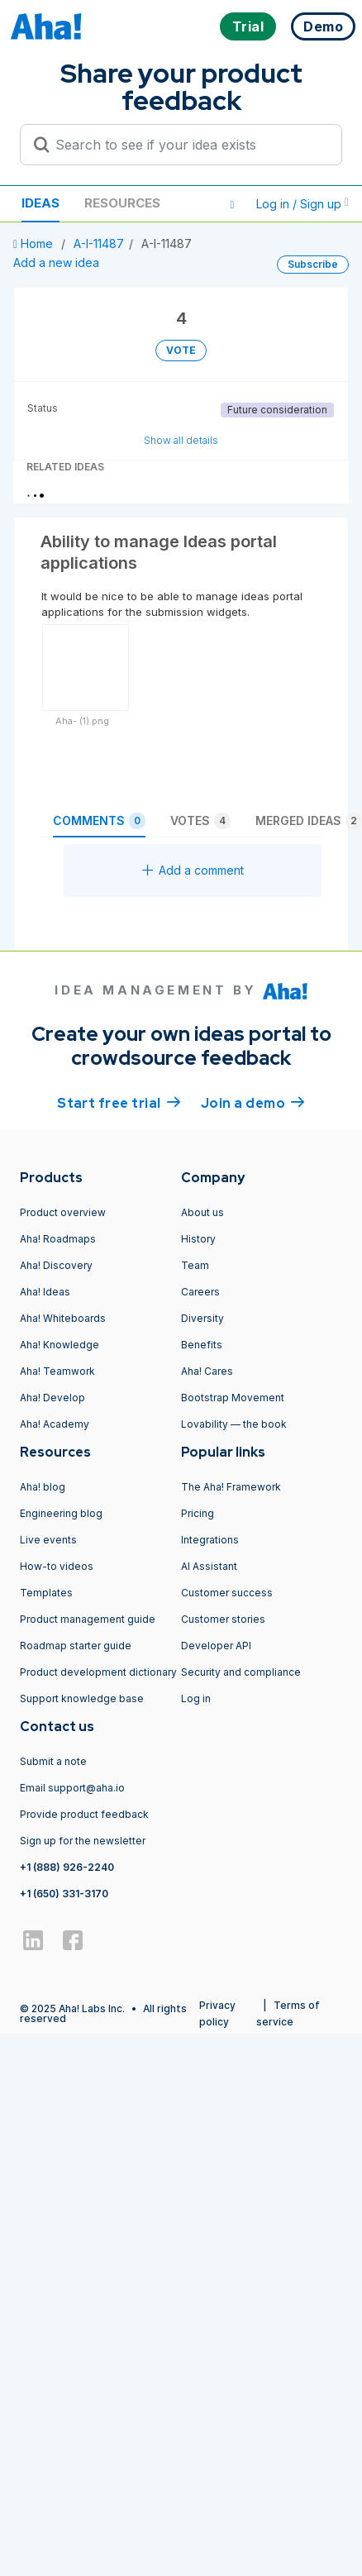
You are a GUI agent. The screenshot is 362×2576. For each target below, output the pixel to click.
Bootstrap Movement (232, 1397)
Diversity (202, 1318)
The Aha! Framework (231, 1487)
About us (202, 1212)
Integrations (210, 1540)
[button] (232, 204)
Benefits (201, 1344)
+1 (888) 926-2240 (67, 1867)
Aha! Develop (52, 1397)
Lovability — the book (234, 1424)
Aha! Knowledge (59, 1344)
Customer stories (223, 1619)
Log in (196, 1698)
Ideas (40, 203)
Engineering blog (61, 1513)
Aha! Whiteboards (63, 1318)
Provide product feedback (84, 1814)
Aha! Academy (54, 1424)
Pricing (197, 1513)
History (198, 1239)
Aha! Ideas (45, 1292)
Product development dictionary (98, 1672)
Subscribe (313, 264)
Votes (200, 821)
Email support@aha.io (72, 1788)
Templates (46, 1592)
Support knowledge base (82, 1698)
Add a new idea (56, 262)
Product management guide (87, 1619)
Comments (99, 821)
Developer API (216, 1645)
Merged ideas (308, 821)
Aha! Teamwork (57, 1371)
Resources (122, 203)
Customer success (227, 1592)
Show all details (181, 440)
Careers (200, 1292)
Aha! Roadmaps (58, 1239)
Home (34, 243)
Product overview (63, 1212)
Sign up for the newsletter (82, 1840)
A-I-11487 (99, 243)
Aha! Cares (207, 1371)
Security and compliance (241, 1672)
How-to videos (56, 1566)
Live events (48, 1540)
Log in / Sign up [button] (302, 204)
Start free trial (119, 1102)
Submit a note (53, 1761)
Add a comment (193, 870)
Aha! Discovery (56, 1265)
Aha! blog (42, 1487)
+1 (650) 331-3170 (64, 1893)
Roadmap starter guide (75, 1645)
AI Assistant (209, 1566)
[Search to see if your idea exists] (188, 145)
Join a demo (253, 1102)
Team (195, 1265)
